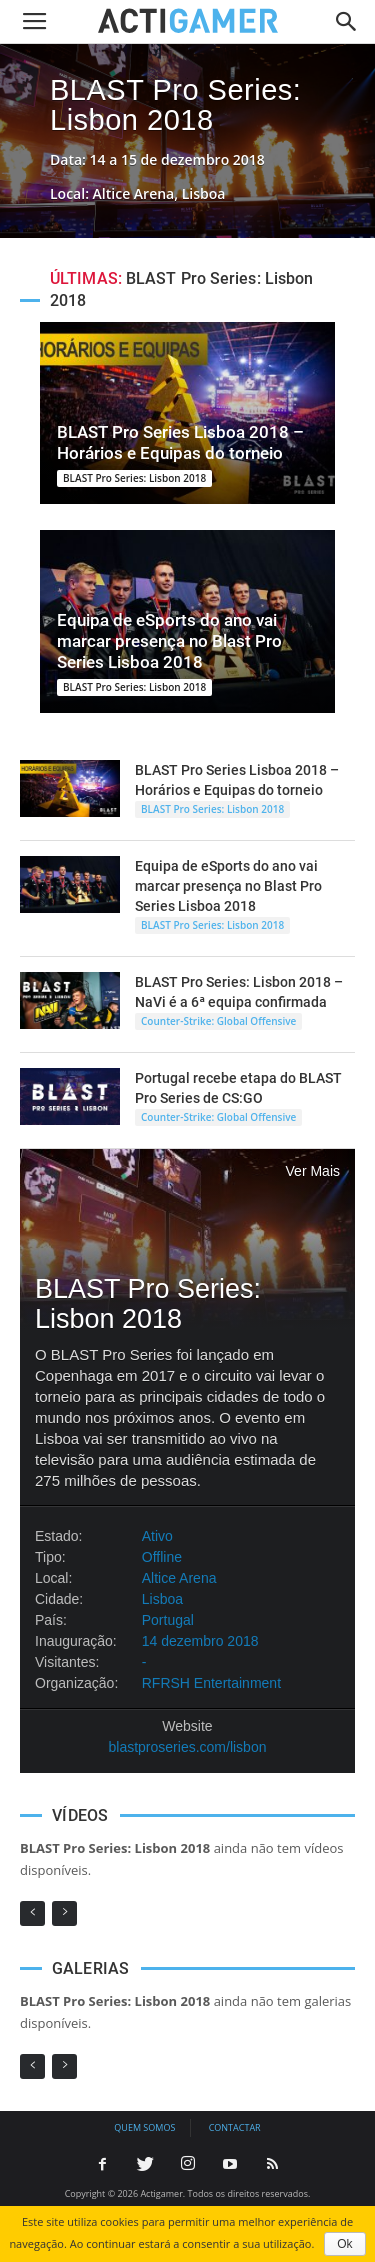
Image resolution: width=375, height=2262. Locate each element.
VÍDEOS (80, 1815)
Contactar (235, 2127)
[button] (347, 22)
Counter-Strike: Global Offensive (218, 1021)
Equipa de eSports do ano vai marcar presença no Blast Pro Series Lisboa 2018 (169, 641)
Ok (344, 2244)
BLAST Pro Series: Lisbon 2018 (175, 105)
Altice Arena (179, 1578)
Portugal (168, 1620)
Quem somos (144, 2127)
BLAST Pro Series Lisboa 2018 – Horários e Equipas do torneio (180, 442)
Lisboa (162, 1599)
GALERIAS (90, 1968)
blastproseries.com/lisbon (188, 1747)
